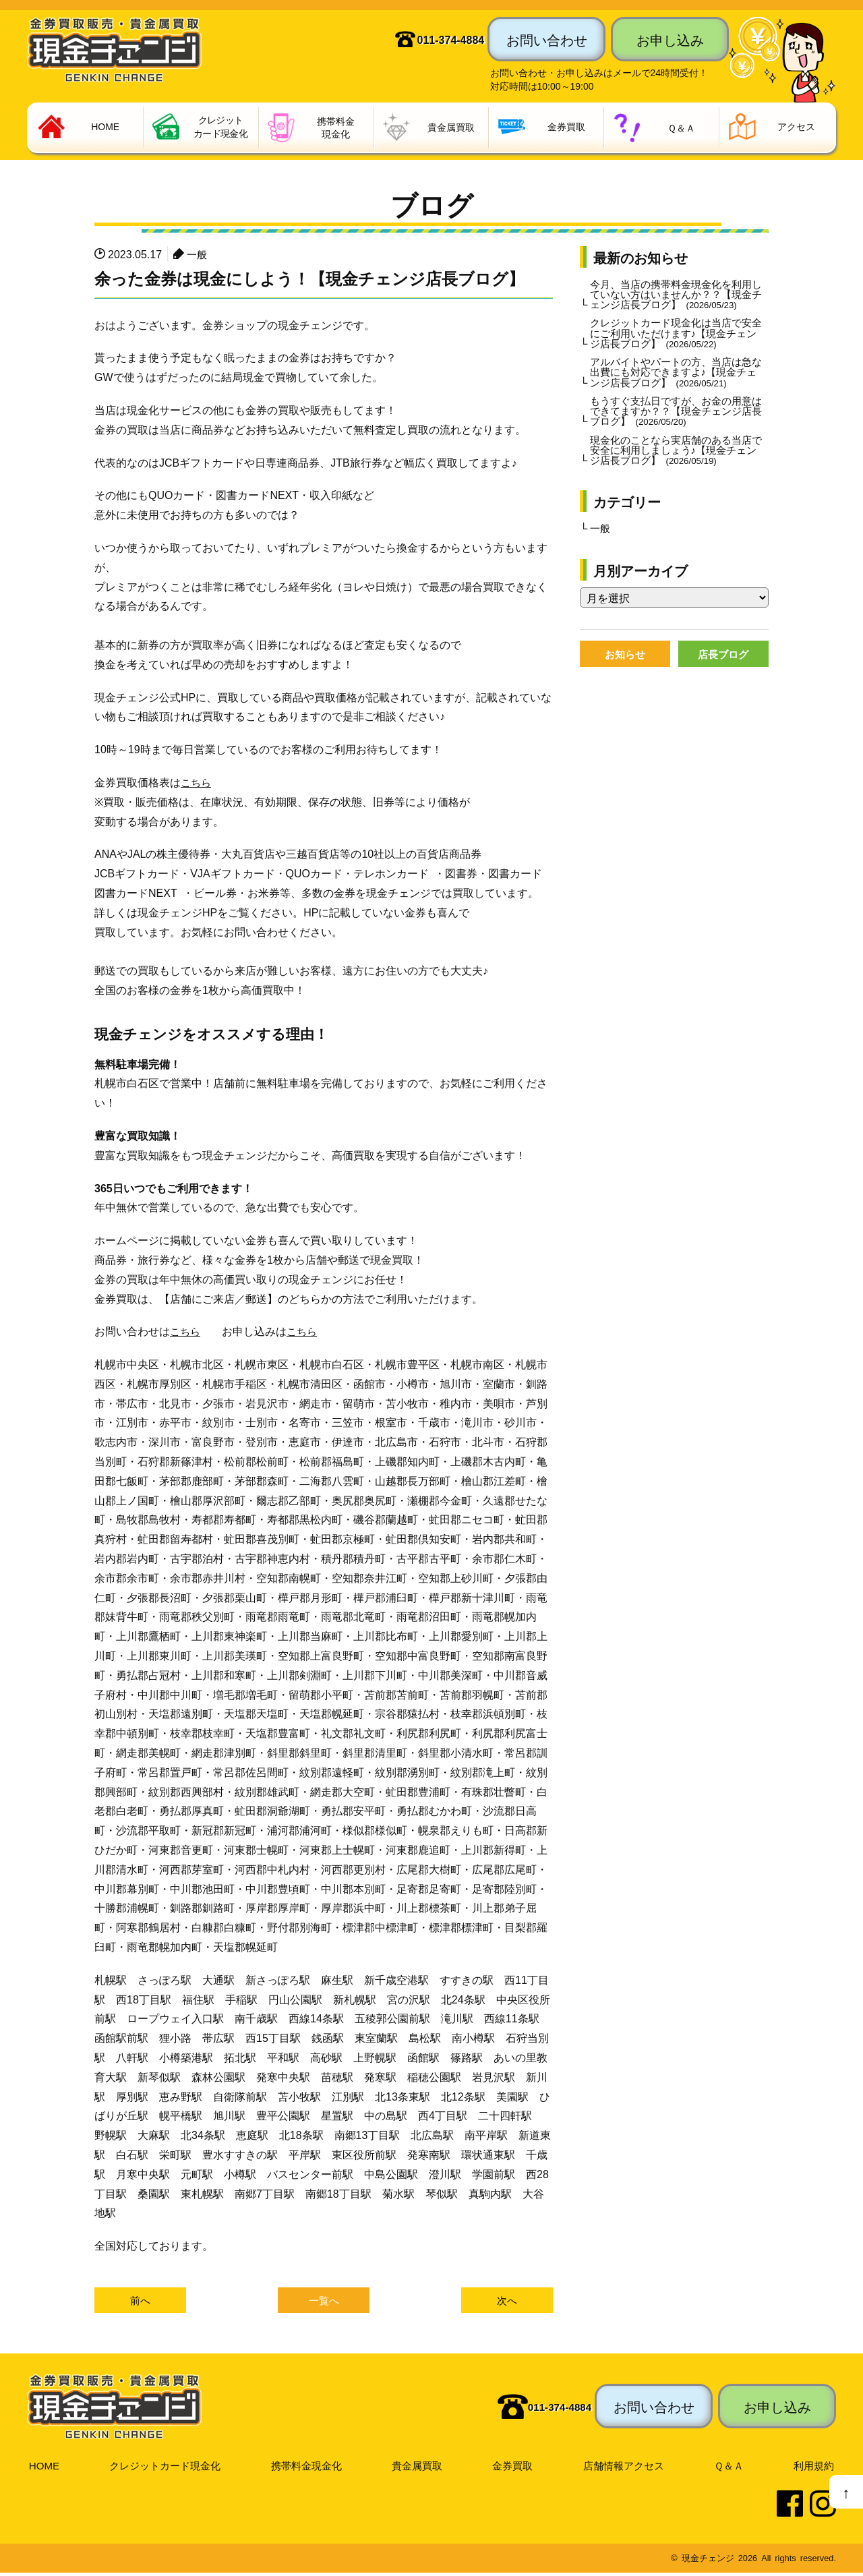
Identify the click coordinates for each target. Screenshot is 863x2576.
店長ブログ (723, 677)
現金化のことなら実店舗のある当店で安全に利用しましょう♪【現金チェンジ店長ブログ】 (676, 471)
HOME (43, 2468)
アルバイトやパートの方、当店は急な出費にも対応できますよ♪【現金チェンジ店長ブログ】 (676, 389)
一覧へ (323, 2302)
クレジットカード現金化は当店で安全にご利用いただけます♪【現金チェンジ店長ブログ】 (676, 348)
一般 (197, 255)
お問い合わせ (546, 39)
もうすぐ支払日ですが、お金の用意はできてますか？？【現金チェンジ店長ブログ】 (676, 430)
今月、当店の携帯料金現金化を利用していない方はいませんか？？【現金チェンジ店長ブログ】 (676, 302)
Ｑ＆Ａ (730, 2468)
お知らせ (625, 677)
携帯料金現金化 (308, 2468)
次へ (507, 2302)
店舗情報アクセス (626, 2468)
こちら (197, 783)
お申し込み (670, 39)
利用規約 (814, 2468)
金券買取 (514, 2468)
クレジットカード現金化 (165, 2468)
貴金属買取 (419, 2468)
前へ (140, 2302)
